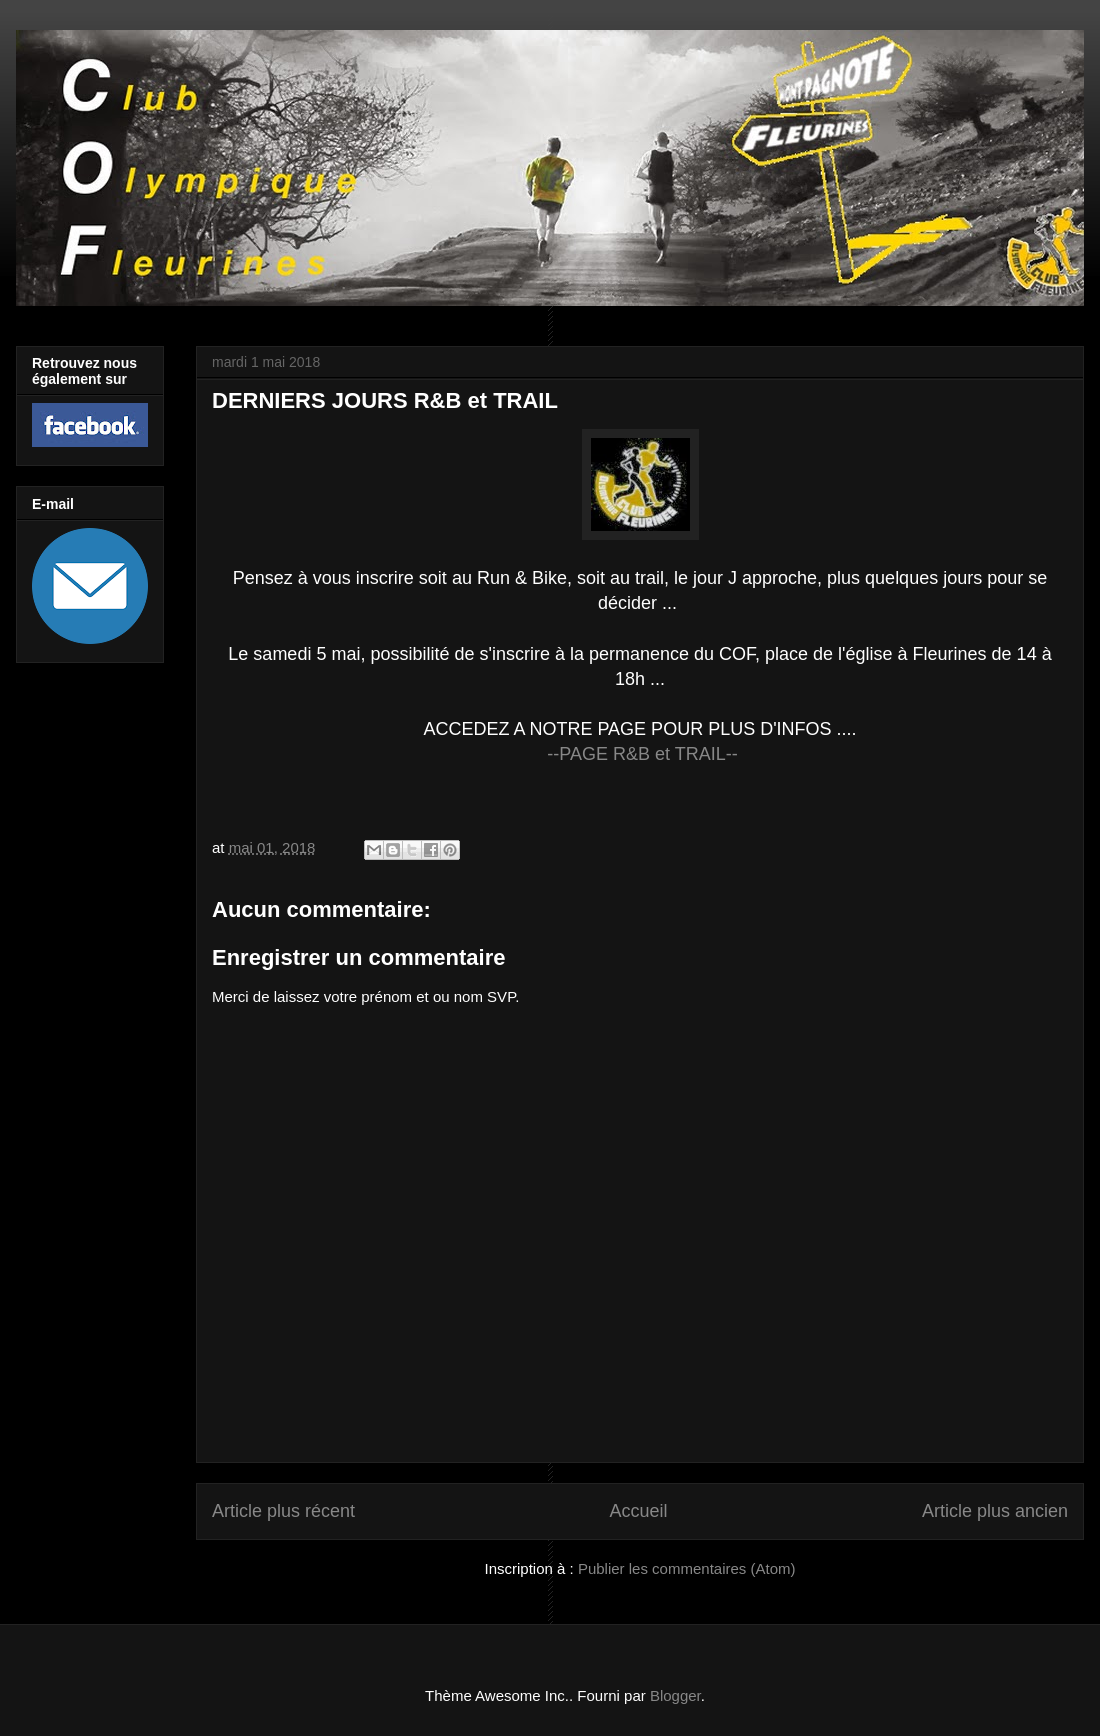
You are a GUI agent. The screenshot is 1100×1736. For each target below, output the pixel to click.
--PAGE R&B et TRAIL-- (642, 754)
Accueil (638, 1511)
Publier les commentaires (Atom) (687, 1568)
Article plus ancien (995, 1511)
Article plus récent (283, 1511)
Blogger (675, 1695)
